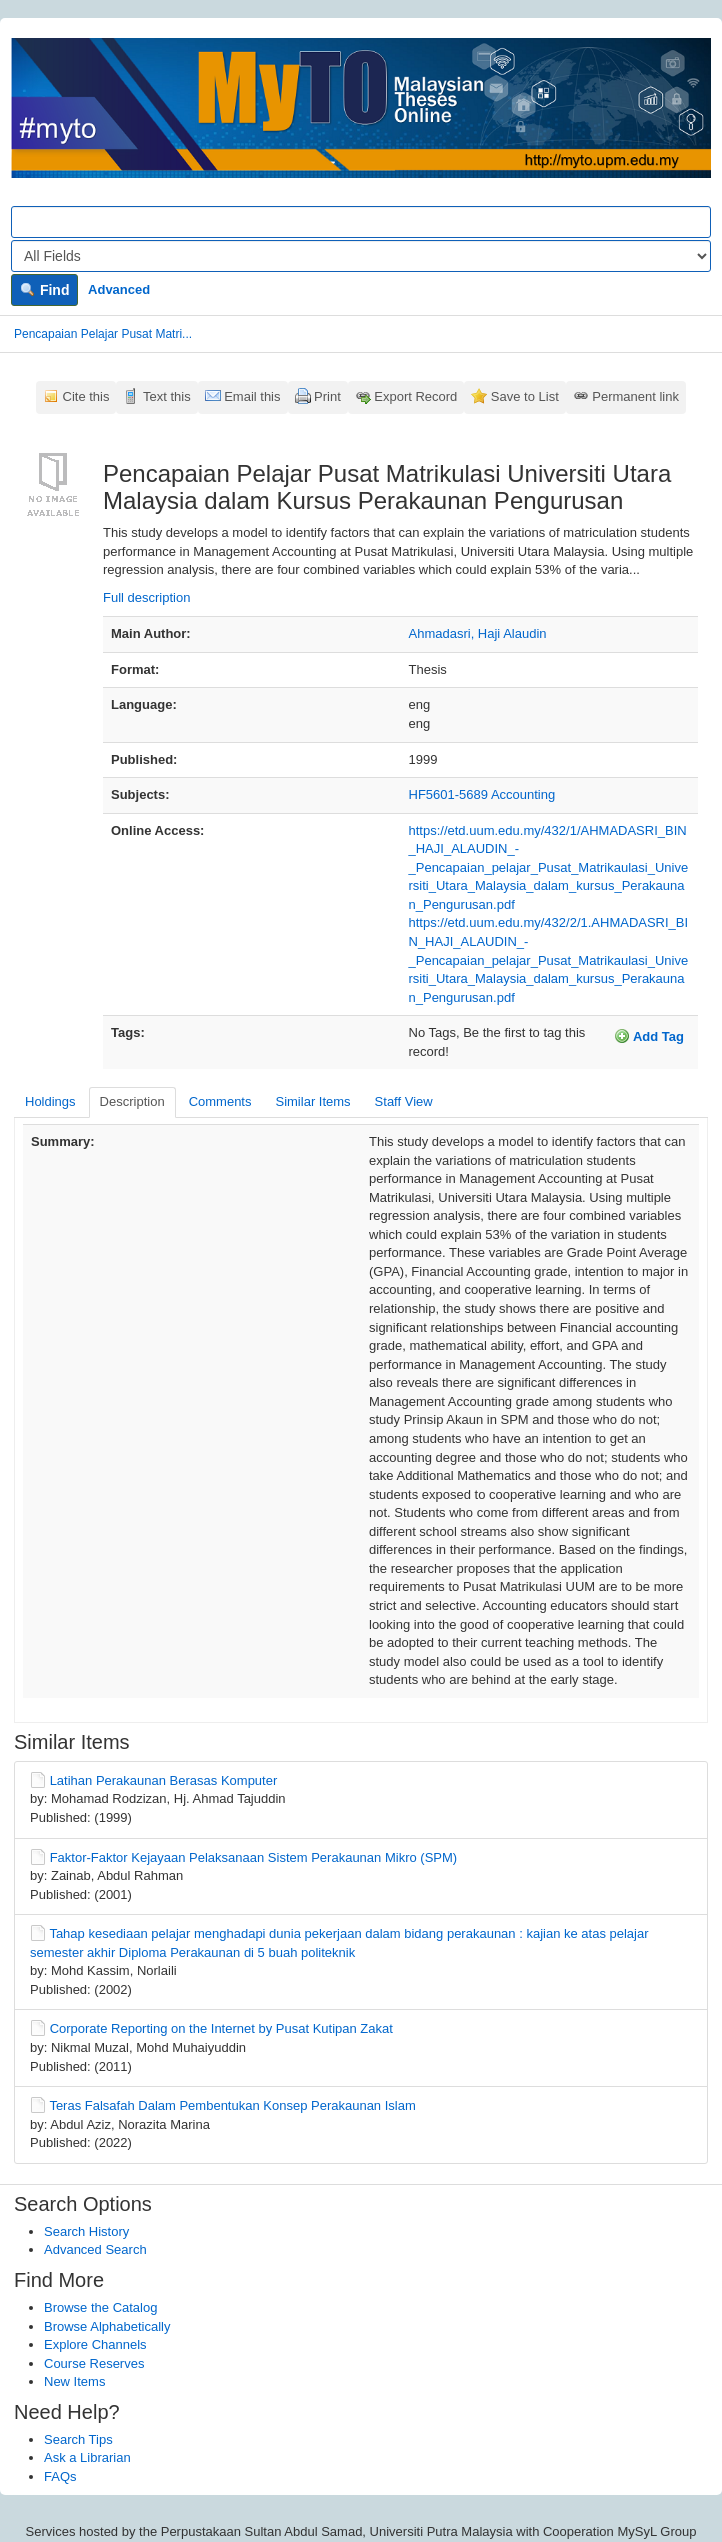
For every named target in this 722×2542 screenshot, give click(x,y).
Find (44, 290)
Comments (220, 1101)
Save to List (525, 396)
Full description (146, 597)
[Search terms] (361, 222)
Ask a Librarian (87, 2457)
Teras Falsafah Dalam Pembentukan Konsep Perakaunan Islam (232, 2105)
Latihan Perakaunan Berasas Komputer (164, 1780)
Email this (252, 396)
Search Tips (78, 2439)
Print (327, 396)
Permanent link (635, 396)
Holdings (50, 1101)
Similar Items (312, 1101)
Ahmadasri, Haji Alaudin (478, 633)
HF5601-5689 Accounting (482, 794)
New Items (74, 2381)
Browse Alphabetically (107, 2326)
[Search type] (361, 256)
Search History (86, 2231)
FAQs (60, 2476)
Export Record (415, 396)
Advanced (119, 289)
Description (132, 1101)
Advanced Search (95, 2249)
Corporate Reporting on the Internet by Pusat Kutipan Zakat (221, 2028)
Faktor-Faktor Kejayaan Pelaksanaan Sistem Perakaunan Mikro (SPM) (254, 1857)
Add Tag (649, 1036)
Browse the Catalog (100, 2307)
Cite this (86, 396)
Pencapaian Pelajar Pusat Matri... (103, 334)
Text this (167, 396)
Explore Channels (95, 2344)
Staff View (404, 1101)
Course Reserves (94, 2363)
